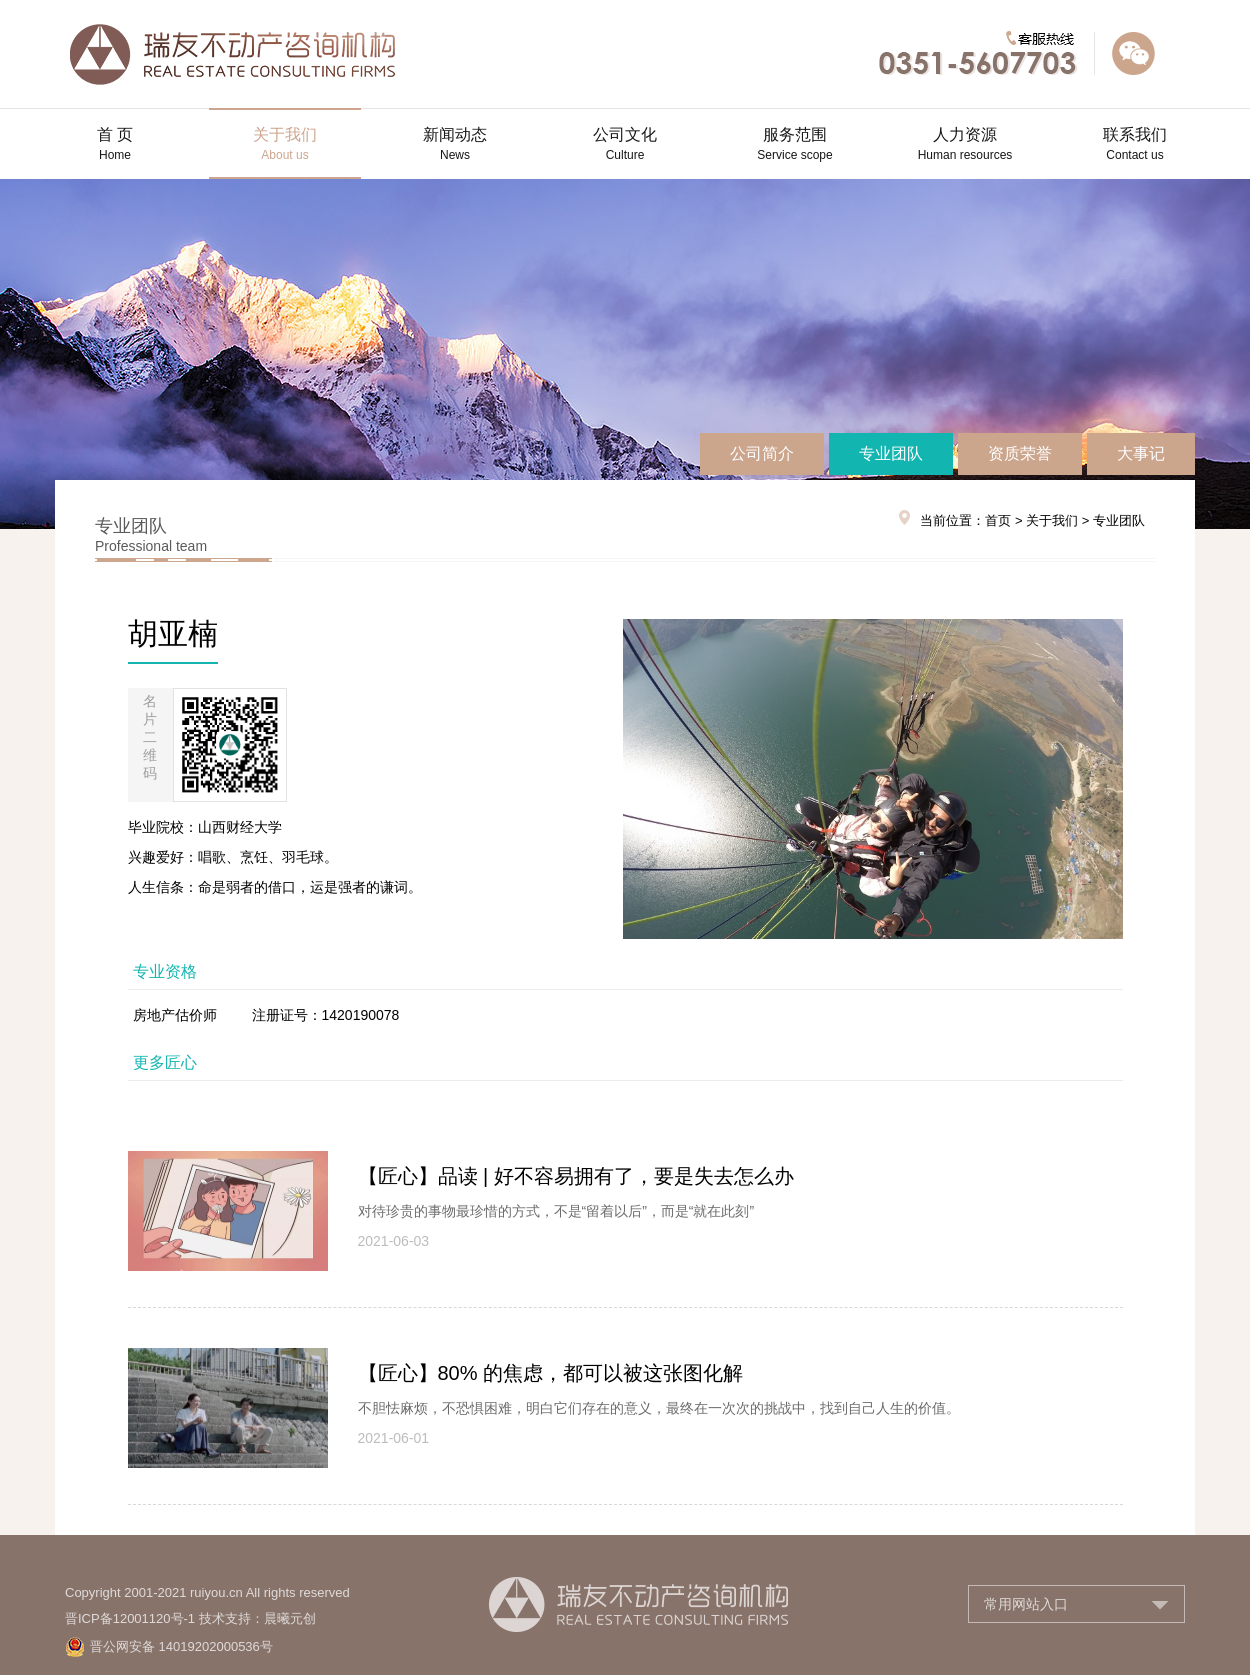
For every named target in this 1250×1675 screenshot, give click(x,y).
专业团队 (891, 453)
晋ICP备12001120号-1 (130, 1618)
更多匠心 (165, 1062)
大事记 (1141, 453)
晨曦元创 (290, 1618)
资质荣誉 (1020, 453)
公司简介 (762, 453)
